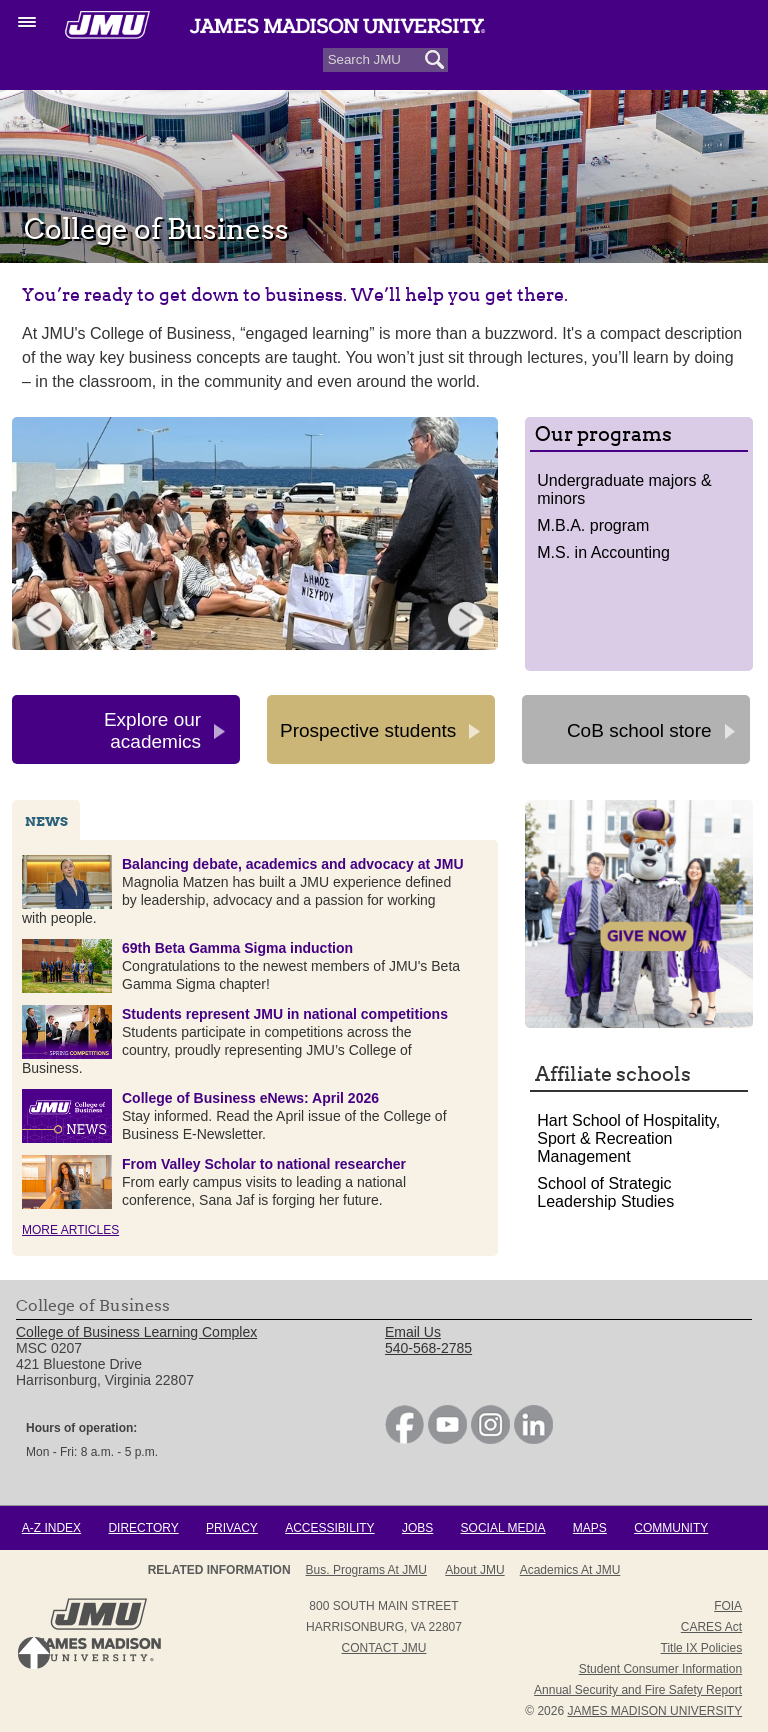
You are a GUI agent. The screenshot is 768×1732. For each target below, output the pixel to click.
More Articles (70, 1230)
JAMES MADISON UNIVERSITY (654, 1711)
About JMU (474, 1570)
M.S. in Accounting (603, 552)
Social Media (503, 1528)
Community (671, 1528)
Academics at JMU (570, 1570)
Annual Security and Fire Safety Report (638, 1690)
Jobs (417, 1528)
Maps (590, 1528)
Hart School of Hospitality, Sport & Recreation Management (628, 1138)
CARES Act (711, 1627)
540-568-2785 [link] (428, 1348)
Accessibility (329, 1528)
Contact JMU (384, 1648)
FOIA (728, 1606)
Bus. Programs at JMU (366, 1570)
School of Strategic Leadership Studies (605, 1192)
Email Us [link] (413, 1332)
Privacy (232, 1528)
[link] (404, 1439)
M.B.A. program (593, 525)
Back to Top (34, 1653)
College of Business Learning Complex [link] (136, 1332)
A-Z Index (51, 1528)
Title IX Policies (702, 1648)
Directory (143, 1528)
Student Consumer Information (660, 1669)
